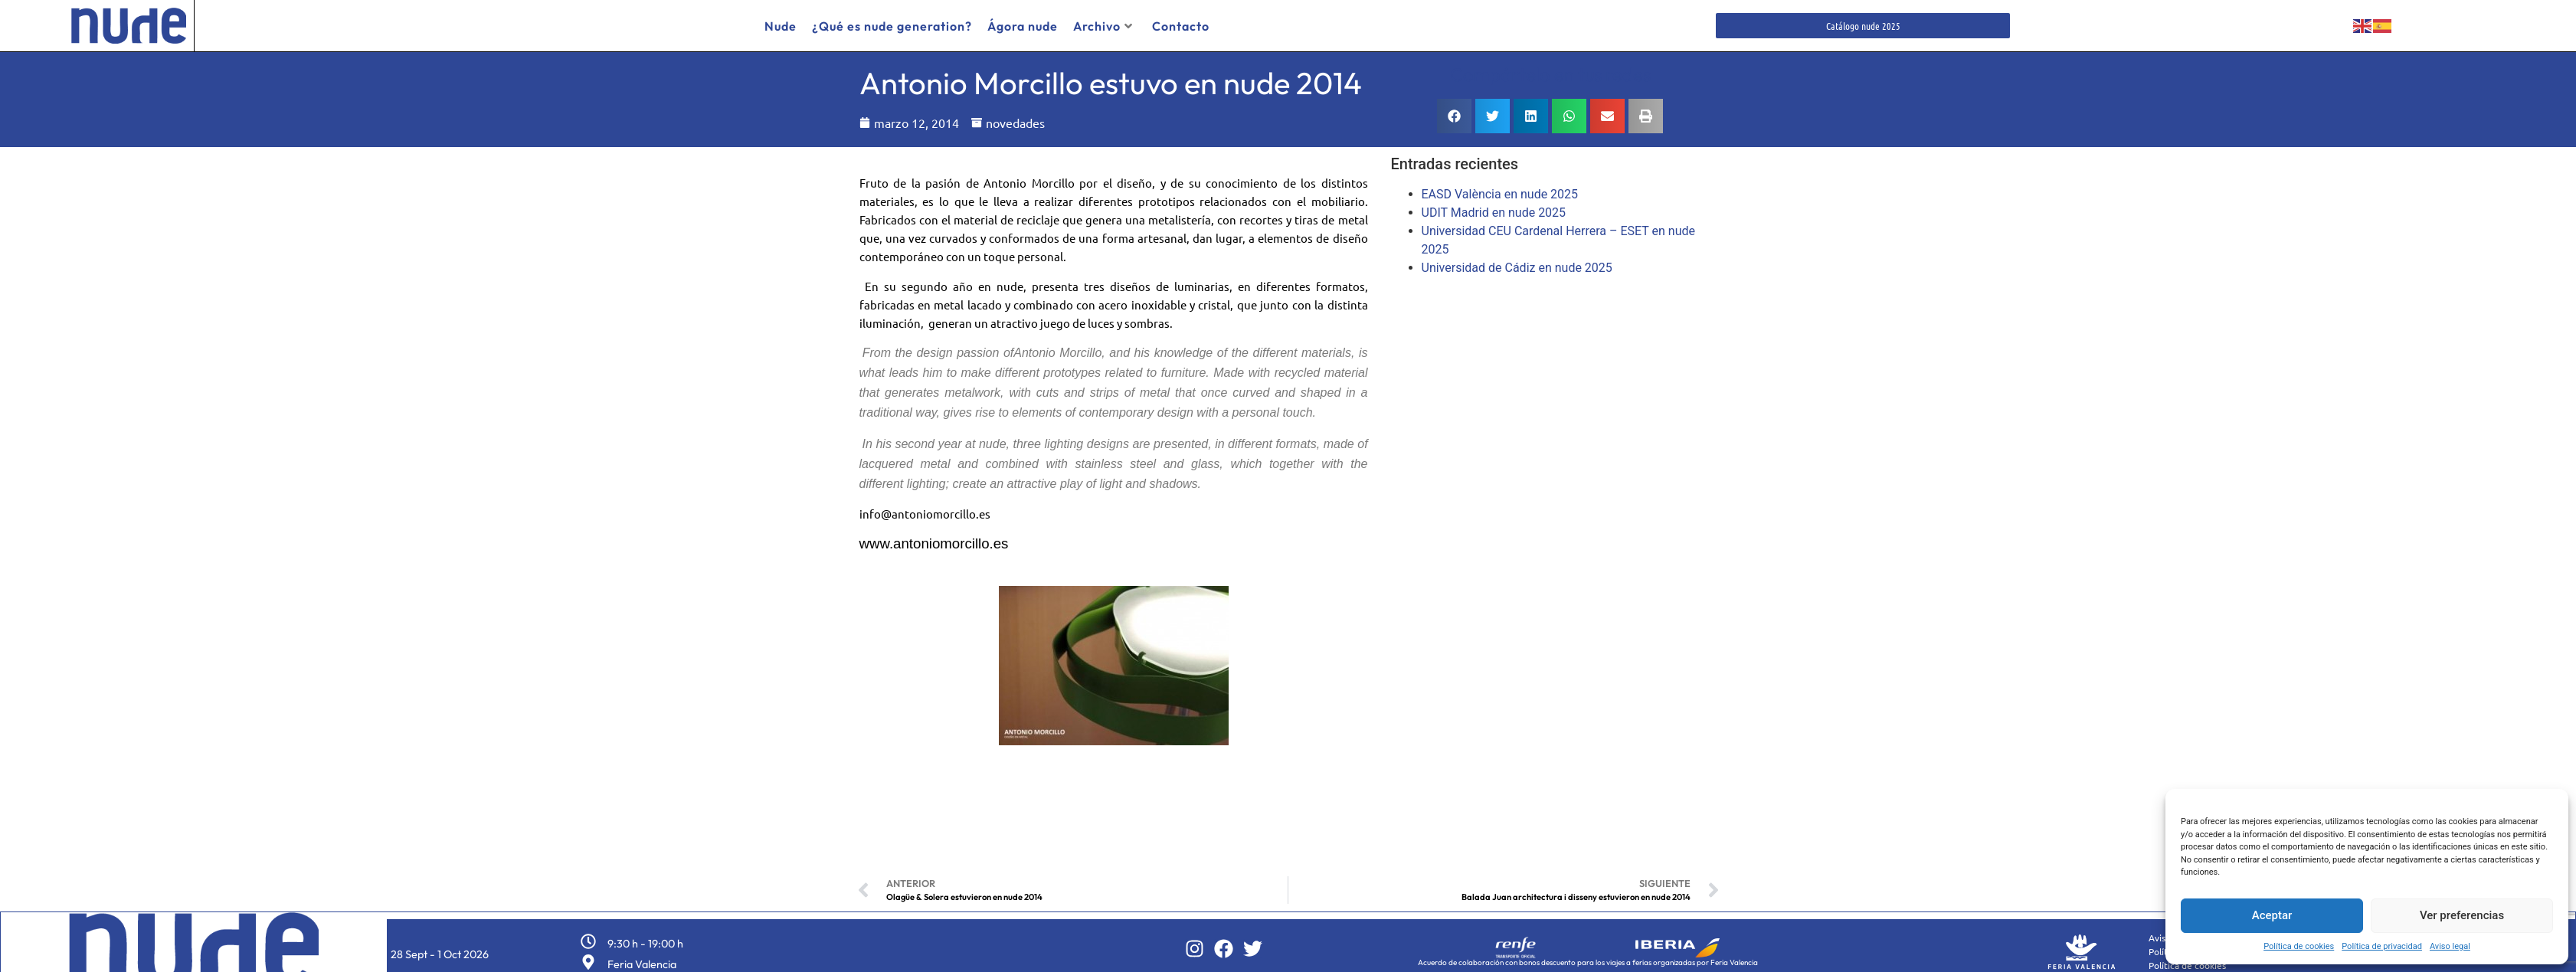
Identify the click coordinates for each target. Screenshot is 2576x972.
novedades (1015, 117)
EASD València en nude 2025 (1500, 189)
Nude (780, 26)
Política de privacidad (2382, 946)
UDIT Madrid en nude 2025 (1494, 207)
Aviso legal (2450, 946)
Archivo (1103, 26)
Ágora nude (1022, 26)
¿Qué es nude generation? (892, 26)
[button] (1454, 110)
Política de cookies (2298, 946)
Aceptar (2272, 915)
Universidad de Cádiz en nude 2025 (1517, 262)
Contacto (1180, 26)
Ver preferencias (2462, 915)
